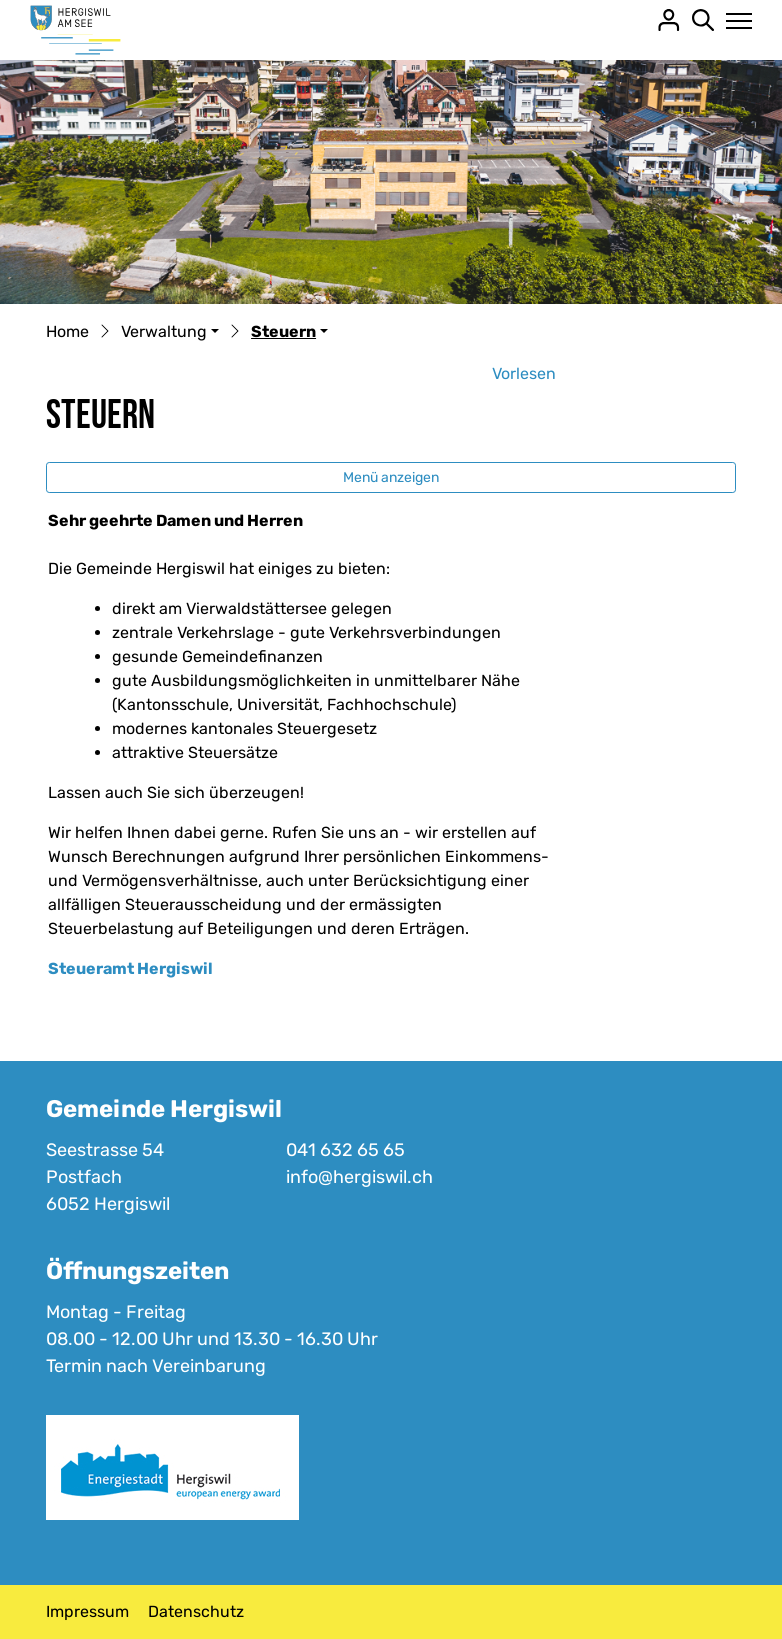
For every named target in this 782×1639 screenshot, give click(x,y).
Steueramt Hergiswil (130, 968)
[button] (170, 333)
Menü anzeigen (391, 477)
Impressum (87, 1611)
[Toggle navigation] (733, 21)
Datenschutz (196, 1611)
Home (67, 331)
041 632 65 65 (345, 1150)
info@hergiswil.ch (359, 1177)
